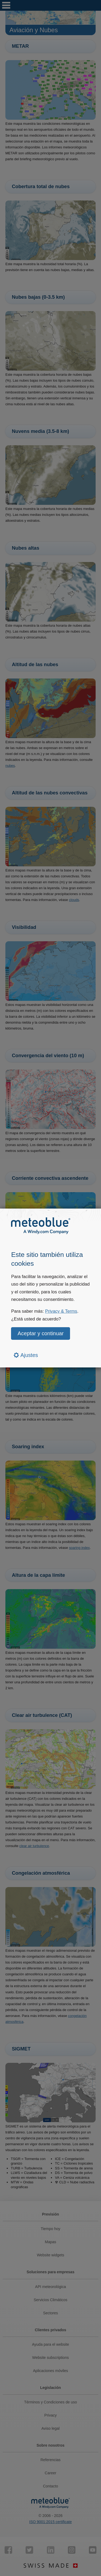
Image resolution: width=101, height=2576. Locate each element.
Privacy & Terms (61, 1311)
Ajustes (26, 1355)
